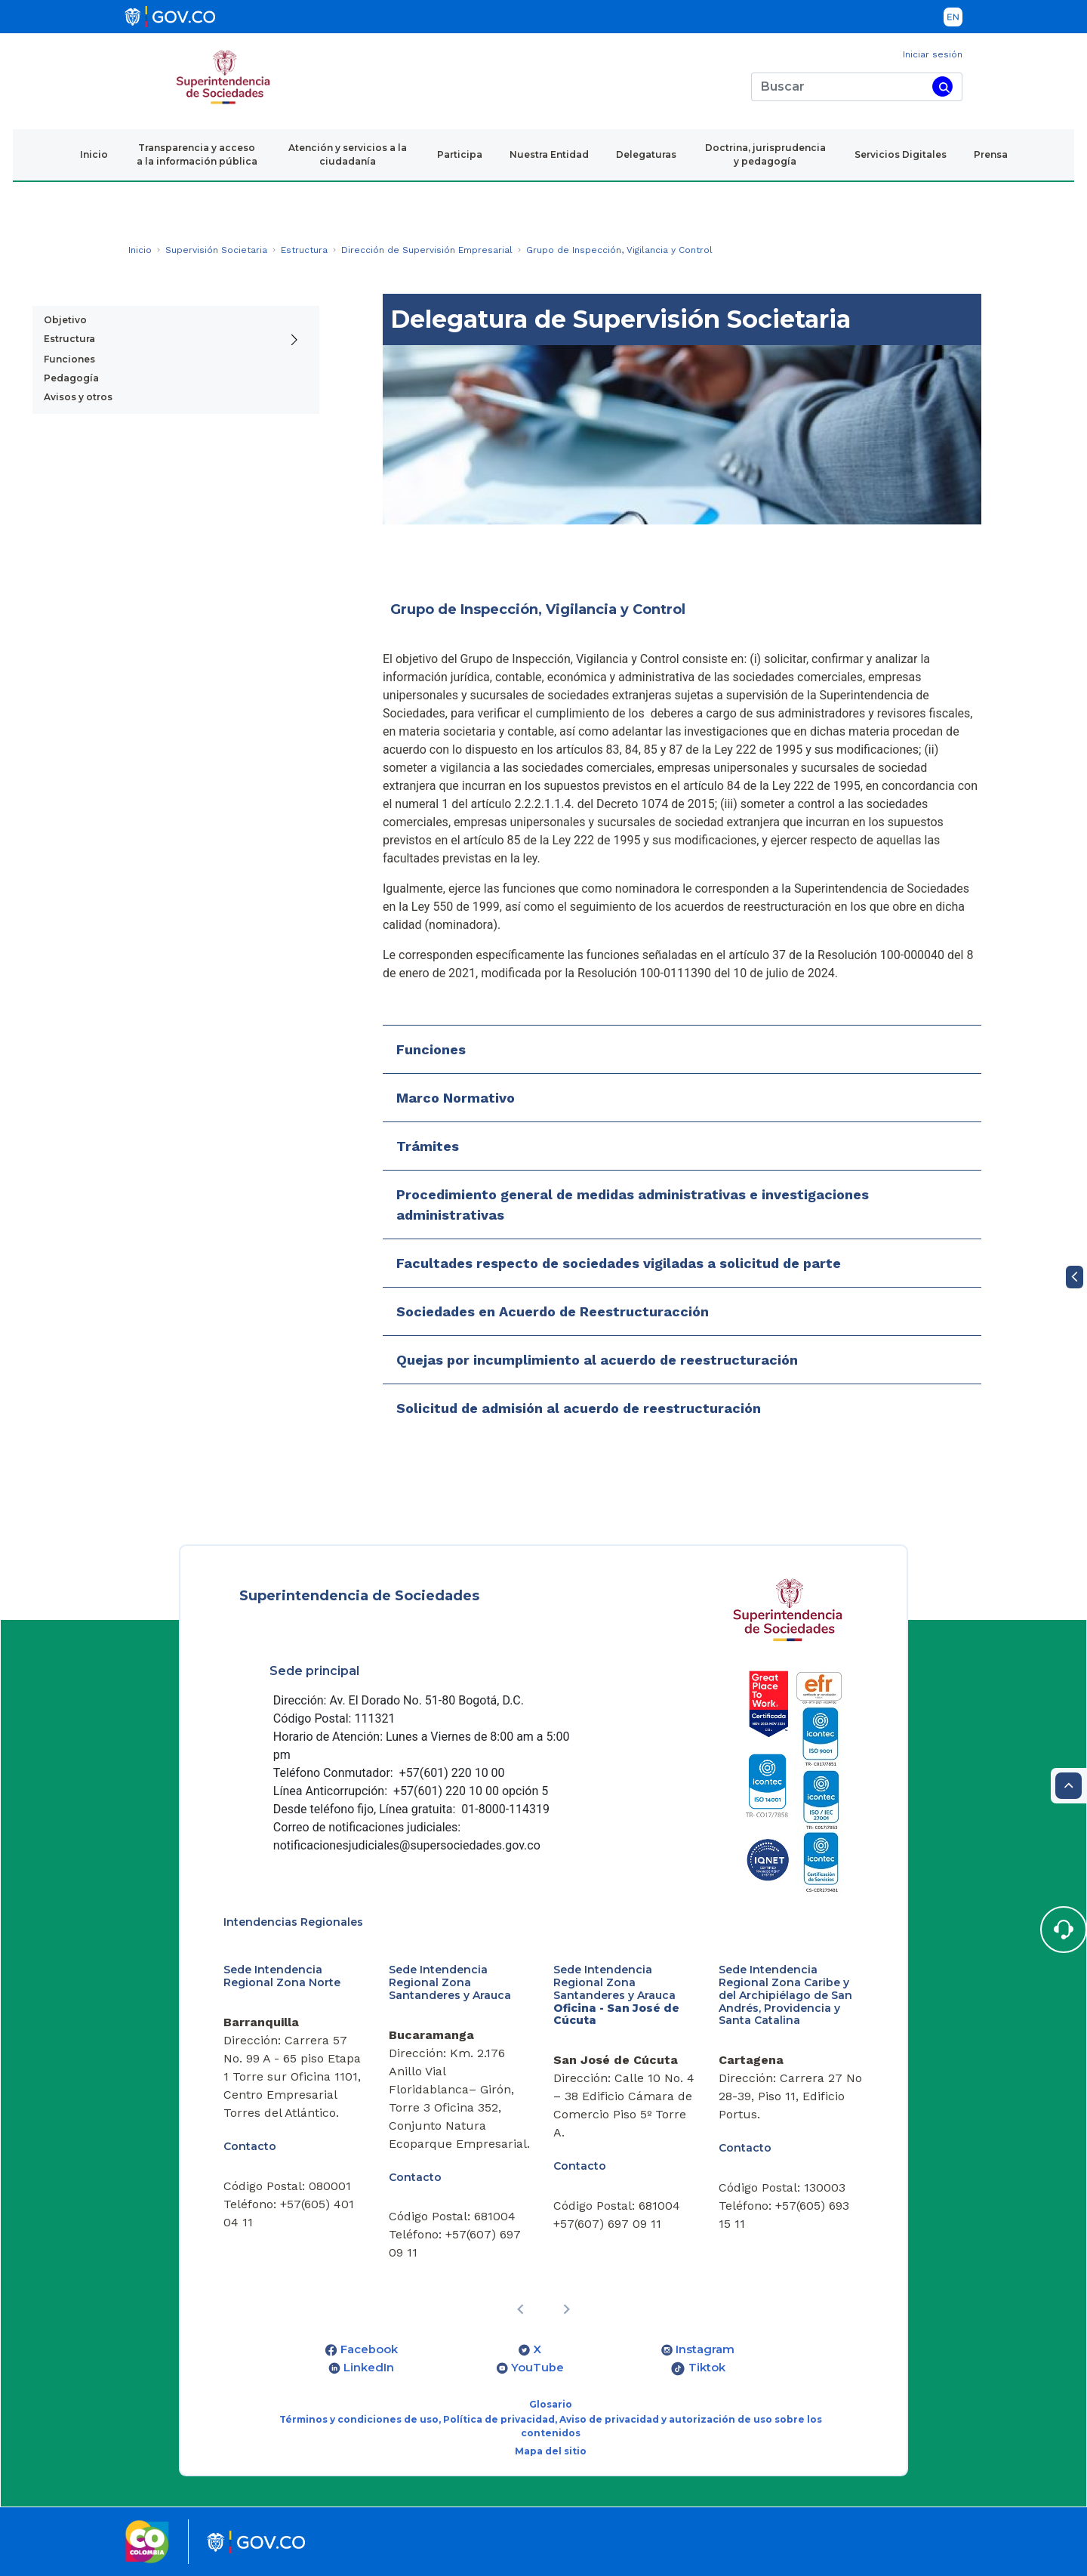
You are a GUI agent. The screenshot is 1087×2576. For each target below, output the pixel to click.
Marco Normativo (455, 1098)
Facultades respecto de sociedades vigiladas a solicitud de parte (618, 1263)
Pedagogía (71, 378)
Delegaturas (646, 154)
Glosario (550, 2404)
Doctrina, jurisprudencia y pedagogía (765, 154)
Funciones (69, 359)
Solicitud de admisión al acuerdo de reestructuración (578, 1408)
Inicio (94, 154)
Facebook (369, 2349)
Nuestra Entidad (549, 154)
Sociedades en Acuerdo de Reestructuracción (552, 1311)
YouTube (537, 2367)
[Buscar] (839, 86)
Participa (459, 154)
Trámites (427, 1146)
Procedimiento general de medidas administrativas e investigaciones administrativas (632, 1204)
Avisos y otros (78, 397)
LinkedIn (368, 2367)
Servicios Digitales (901, 154)
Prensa (991, 154)
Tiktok (706, 2367)
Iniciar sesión (932, 54)
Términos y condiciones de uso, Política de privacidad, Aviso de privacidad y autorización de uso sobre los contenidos (550, 2426)
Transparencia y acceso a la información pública (197, 154)
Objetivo (65, 319)
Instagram (705, 2349)
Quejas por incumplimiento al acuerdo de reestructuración (597, 1360)
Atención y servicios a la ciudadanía (347, 154)
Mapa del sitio (551, 2451)
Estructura (69, 338)
